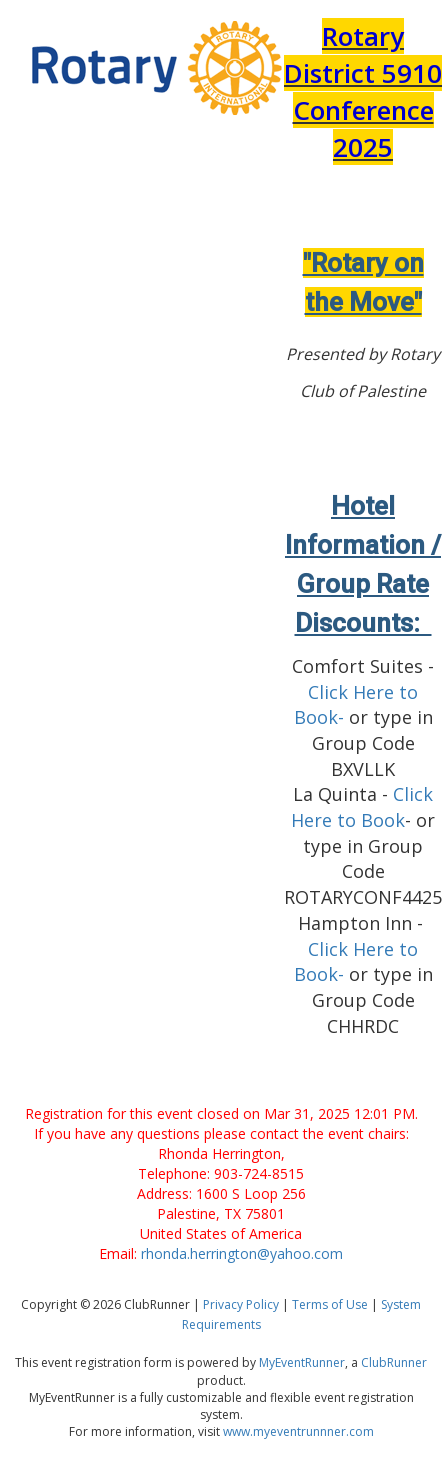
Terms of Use (330, 1304)
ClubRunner (394, 1362)
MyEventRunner (302, 1362)
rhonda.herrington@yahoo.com (242, 1253)
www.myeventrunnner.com (298, 1431)
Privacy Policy (241, 1304)
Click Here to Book (362, 807)
